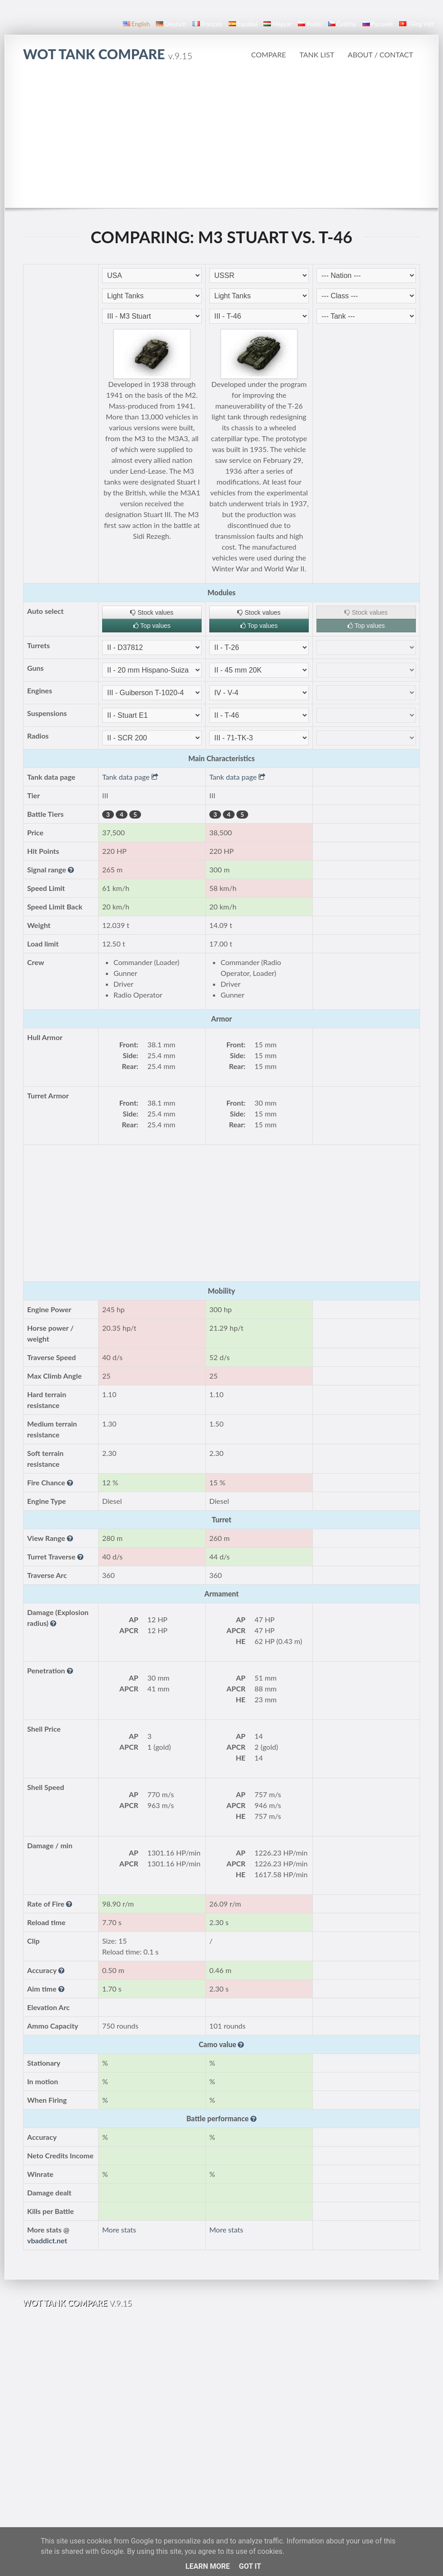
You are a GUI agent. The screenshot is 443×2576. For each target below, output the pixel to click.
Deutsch (171, 24)
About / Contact (380, 54)
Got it (250, 2566)
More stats (119, 2229)
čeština (342, 24)
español (243, 24)
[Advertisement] (221, 139)
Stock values (151, 612)
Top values (152, 625)
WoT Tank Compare (107, 54)
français (207, 24)
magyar (278, 24)
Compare (268, 54)
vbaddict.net (47, 2240)
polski (309, 24)
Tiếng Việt (416, 24)
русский (378, 24)
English (136, 24)
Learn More (207, 2566)
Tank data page (130, 776)
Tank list (316, 54)
